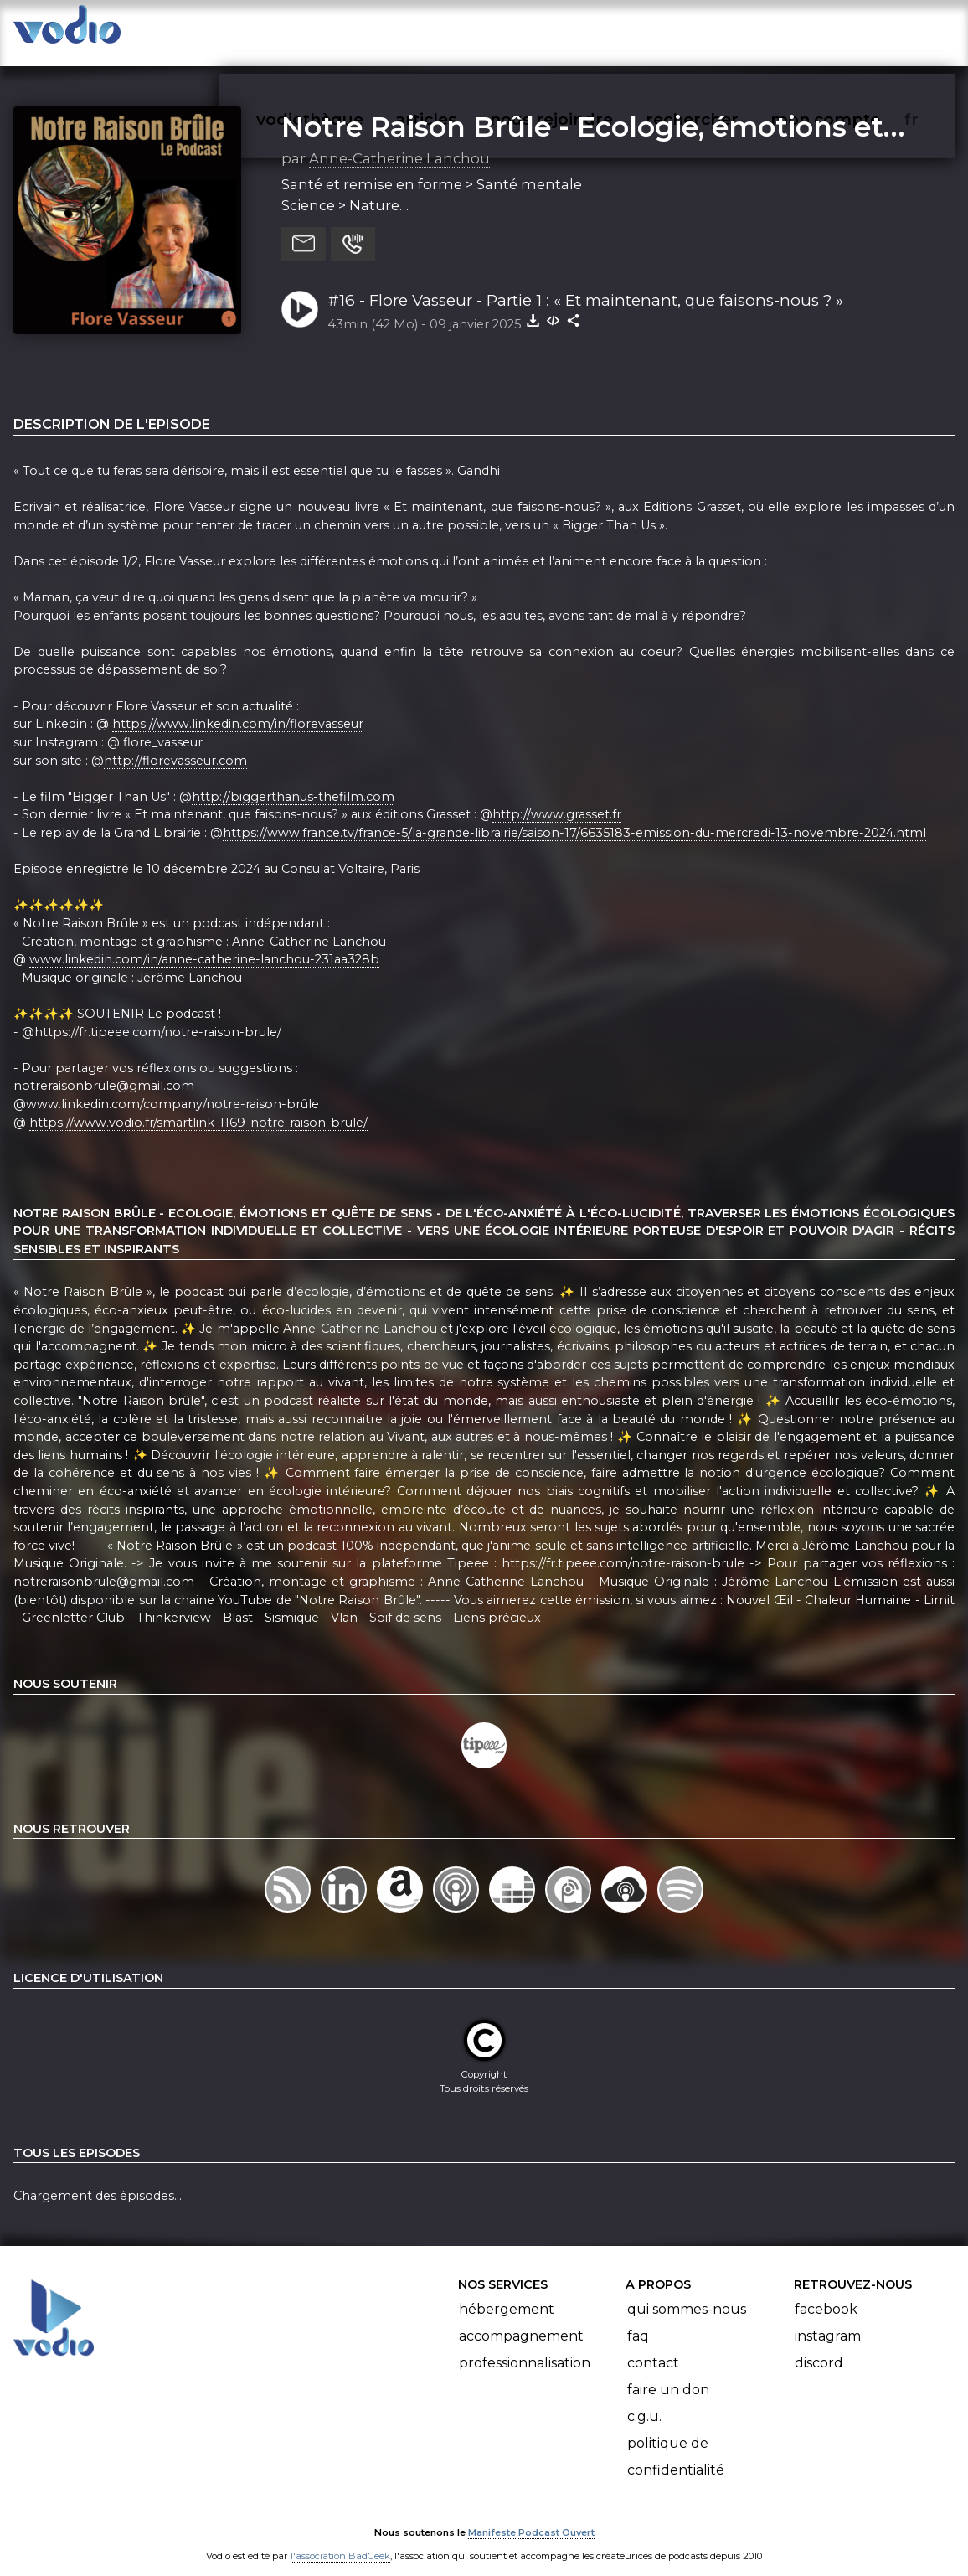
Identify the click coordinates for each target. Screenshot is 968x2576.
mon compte (853, 30)
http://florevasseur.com (175, 743)
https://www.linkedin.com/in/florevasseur (237, 707)
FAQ (638, 2320)
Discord (819, 2347)
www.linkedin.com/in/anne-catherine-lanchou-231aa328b (204, 942)
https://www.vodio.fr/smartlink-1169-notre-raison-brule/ (198, 1105)
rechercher (722, 30)
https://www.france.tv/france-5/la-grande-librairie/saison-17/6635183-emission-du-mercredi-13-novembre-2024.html (574, 815)
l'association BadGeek (340, 2539)
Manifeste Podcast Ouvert (531, 2516)
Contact (653, 2347)
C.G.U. (644, 2400)
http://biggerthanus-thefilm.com (293, 779)
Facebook (826, 2293)
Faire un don (668, 2374)
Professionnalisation (524, 2347)
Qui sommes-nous (686, 2293)
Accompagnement (521, 2320)
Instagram (828, 2320)
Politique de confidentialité (675, 2440)
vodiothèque (350, 30)
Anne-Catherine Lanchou (399, 141)
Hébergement (506, 2293)
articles (464, 30)
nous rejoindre (585, 30)
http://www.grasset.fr (556, 798)
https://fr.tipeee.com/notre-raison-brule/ (157, 1015)
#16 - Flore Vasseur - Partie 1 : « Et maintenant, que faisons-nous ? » (585, 283)
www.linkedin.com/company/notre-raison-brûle (172, 1087)
